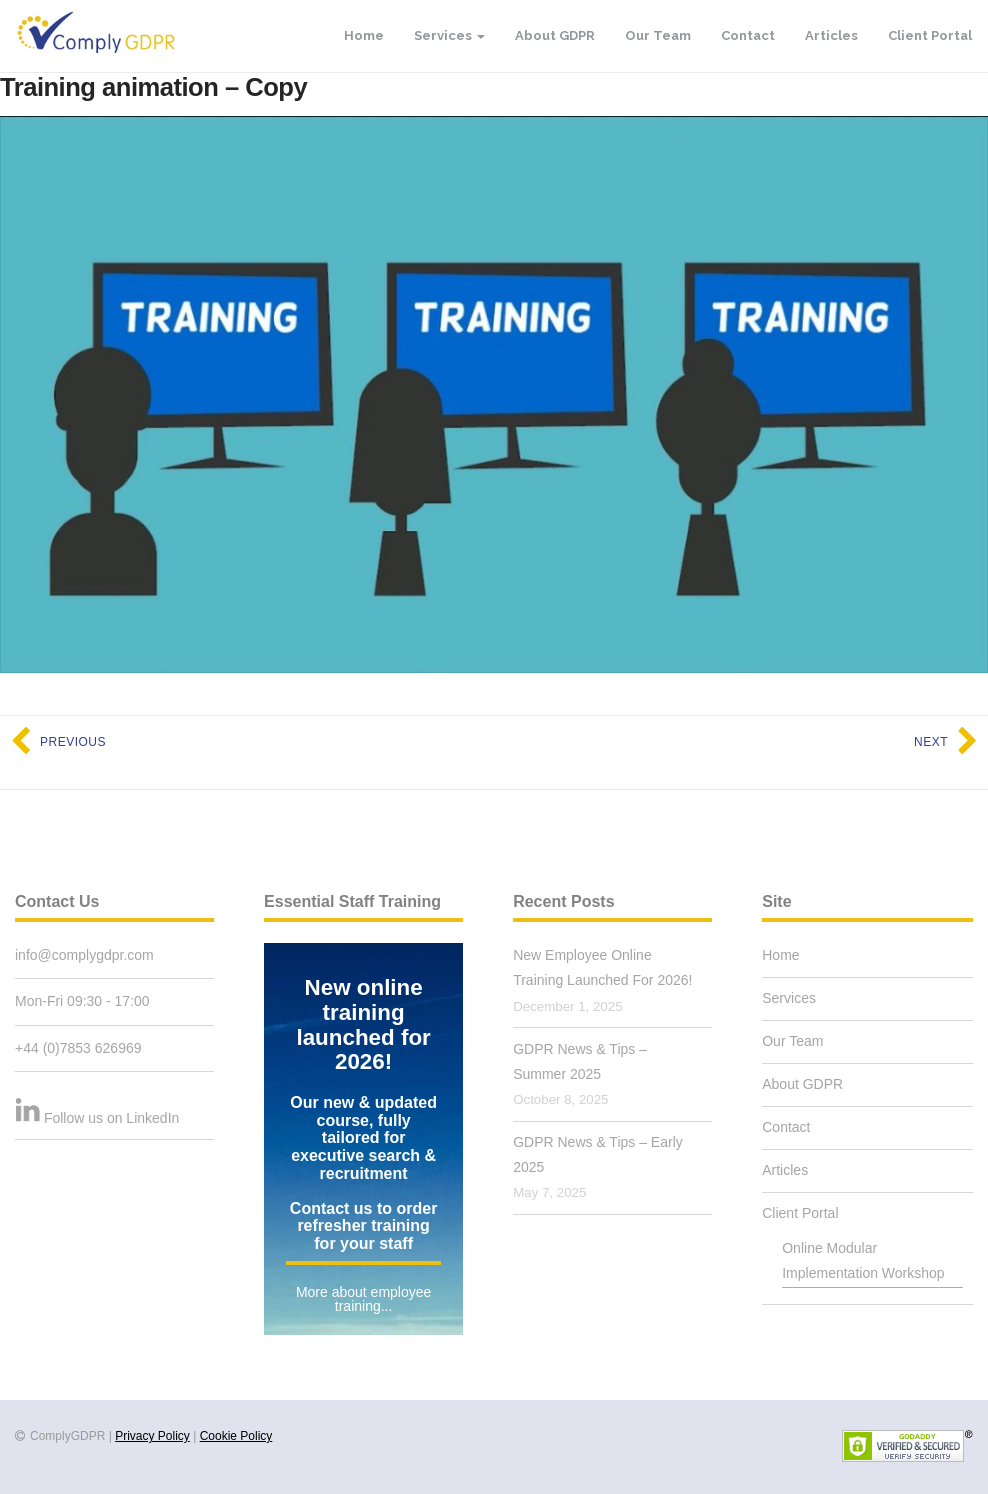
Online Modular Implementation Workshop (863, 1260)
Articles (831, 35)
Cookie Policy (236, 1436)
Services (449, 35)
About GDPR (555, 35)
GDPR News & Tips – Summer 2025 (580, 1061)
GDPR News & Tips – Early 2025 (598, 1154)
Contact (748, 35)
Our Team (658, 35)
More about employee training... (363, 1299)
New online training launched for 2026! (363, 1024)
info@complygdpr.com (84, 955)
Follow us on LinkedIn (111, 1118)
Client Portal (930, 35)
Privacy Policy (152, 1436)
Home (364, 35)
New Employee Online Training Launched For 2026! (602, 967)
